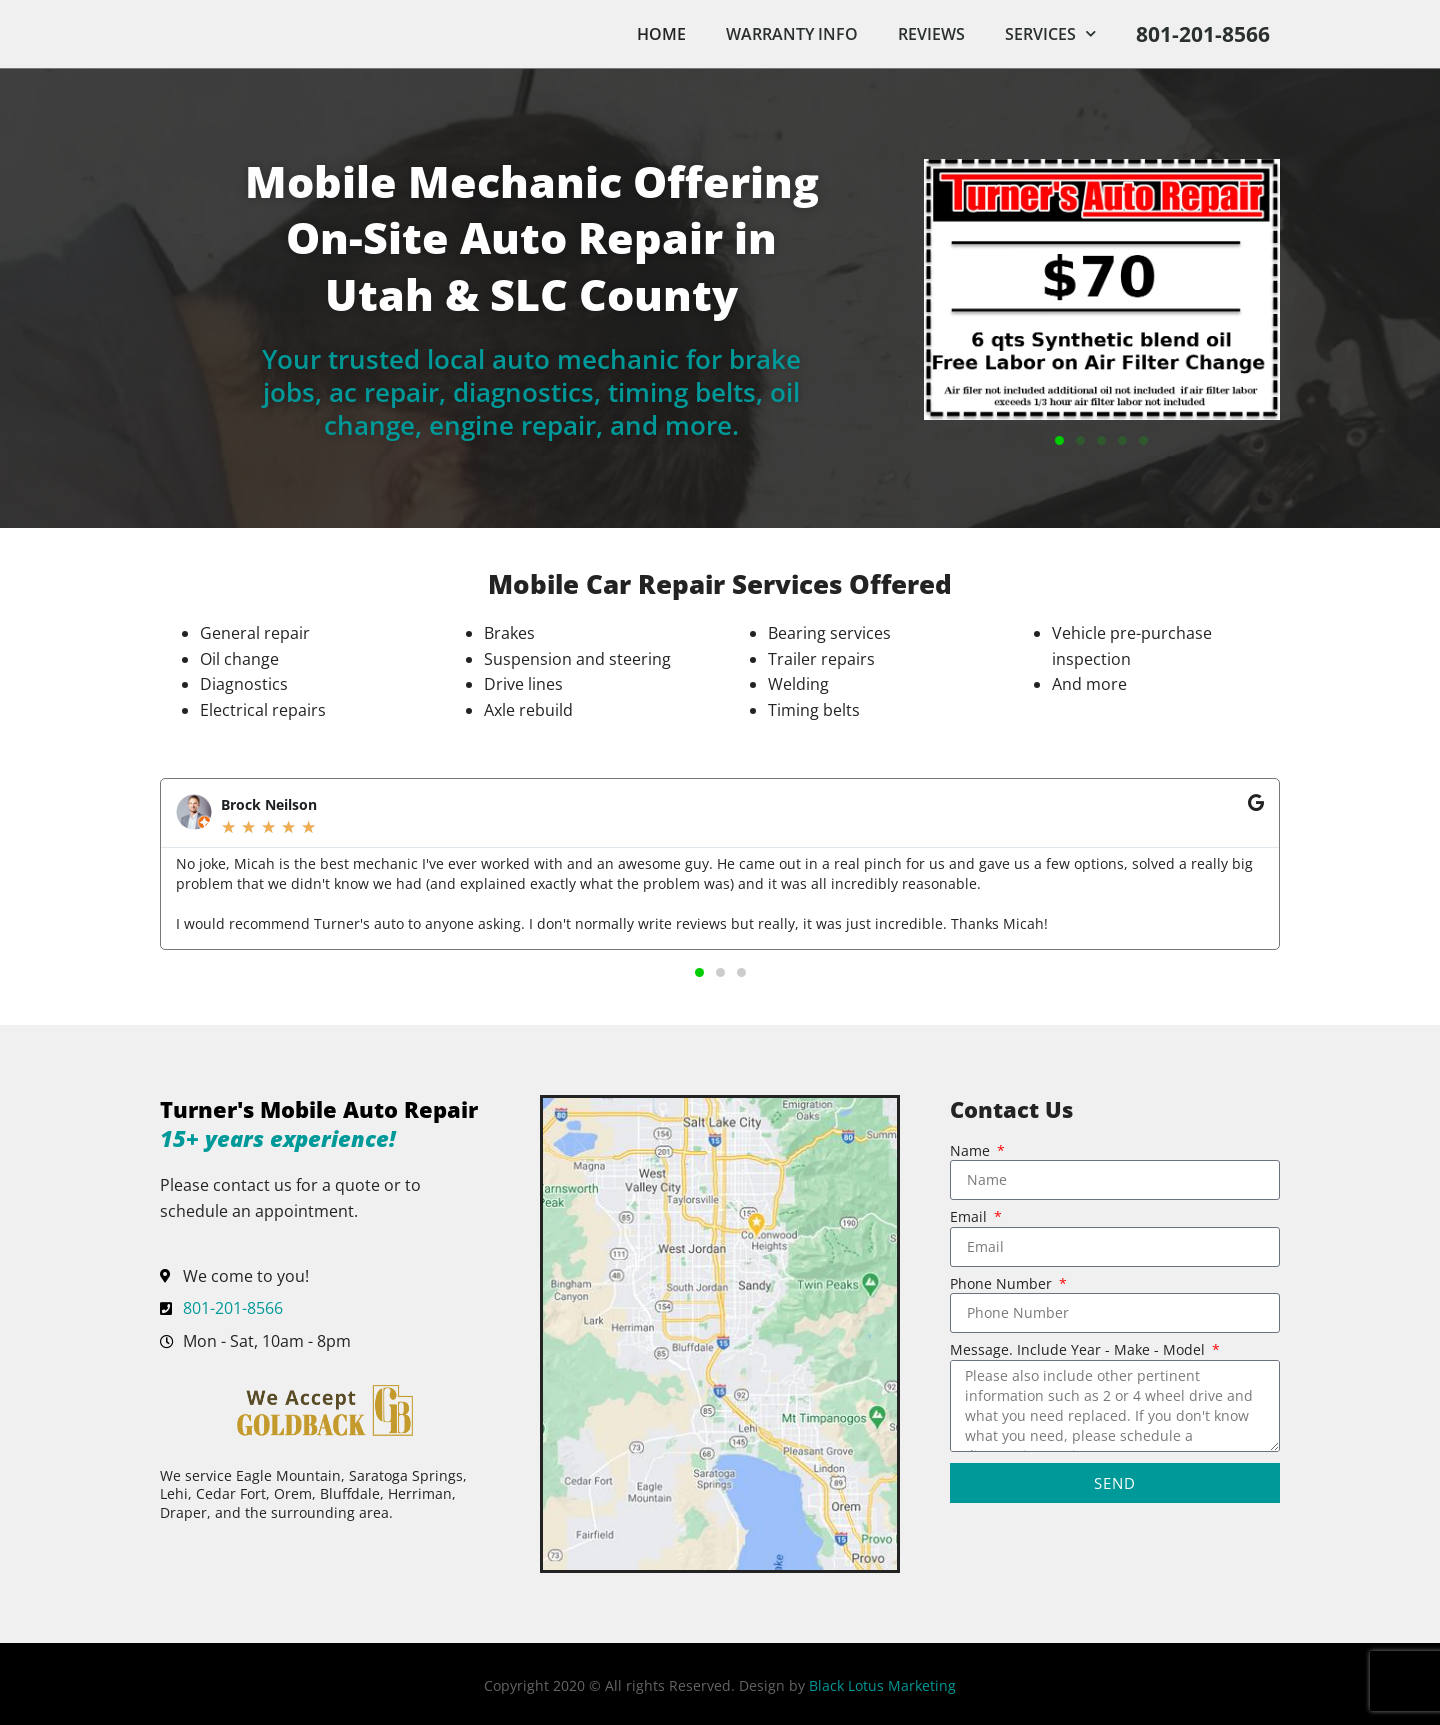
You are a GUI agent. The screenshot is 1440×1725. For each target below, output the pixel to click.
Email (970, 1218)
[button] (1059, 440)
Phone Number (1003, 1285)
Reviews (931, 34)
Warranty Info (792, 34)
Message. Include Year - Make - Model (1079, 1351)
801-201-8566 (1203, 33)
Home (661, 34)
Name (972, 1152)
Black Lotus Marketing (882, 1685)
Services (1050, 33)
